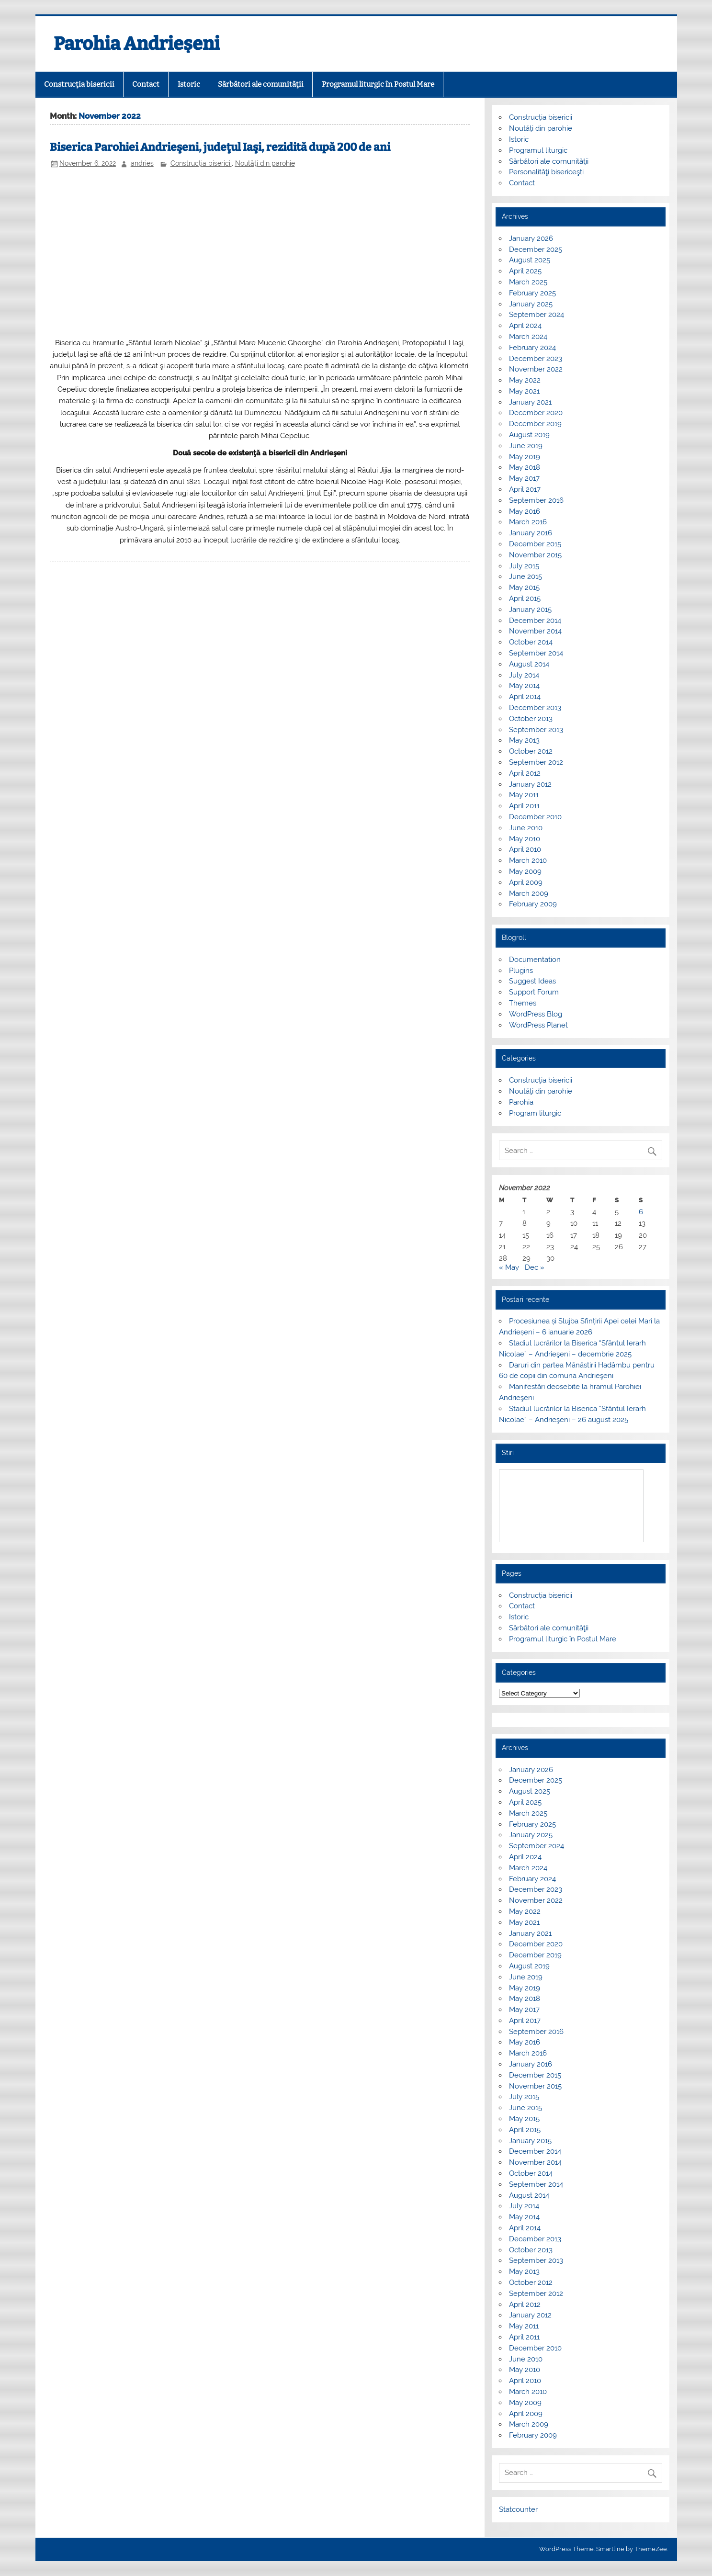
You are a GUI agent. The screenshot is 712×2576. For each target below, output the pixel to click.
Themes (522, 1003)
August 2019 (529, 434)
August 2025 (529, 260)
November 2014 (535, 631)
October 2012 (531, 751)
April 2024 (525, 325)
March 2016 (528, 522)
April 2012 (525, 773)
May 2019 (524, 456)
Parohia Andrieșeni (137, 44)
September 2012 (536, 762)
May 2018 (524, 467)
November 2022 (536, 369)
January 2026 (531, 238)
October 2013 (531, 718)
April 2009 (525, 882)
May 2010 (524, 839)
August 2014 (529, 664)
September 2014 (536, 653)
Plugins (521, 970)
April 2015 (525, 598)
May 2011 (524, 795)
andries (142, 163)
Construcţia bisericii (79, 84)
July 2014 (524, 675)
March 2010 (528, 860)
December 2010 (535, 817)
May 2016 (524, 511)
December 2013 (535, 707)
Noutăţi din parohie (265, 163)
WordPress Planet (538, 1025)
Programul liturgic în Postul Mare (378, 84)
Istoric (189, 84)
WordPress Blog (535, 1014)
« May (509, 1267)
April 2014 (525, 696)
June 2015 (525, 576)
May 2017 (524, 478)
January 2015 (530, 609)
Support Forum (534, 992)
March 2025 (528, 282)
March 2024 (528, 336)
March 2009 (528, 893)
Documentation (535, 959)
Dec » (534, 1267)
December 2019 (535, 423)
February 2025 (532, 293)
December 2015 (535, 544)
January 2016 (530, 533)
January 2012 (530, 784)
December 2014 (535, 620)
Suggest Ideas (532, 981)
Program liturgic (535, 1113)
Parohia (521, 1102)
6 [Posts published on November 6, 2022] (641, 1212)
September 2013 (536, 729)
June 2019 (525, 445)
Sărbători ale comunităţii (261, 84)
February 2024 (532, 347)
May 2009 (525, 871)
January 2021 (530, 402)
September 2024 (536, 314)
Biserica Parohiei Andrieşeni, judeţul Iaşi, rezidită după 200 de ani (220, 147)
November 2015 (535, 555)
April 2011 (524, 806)
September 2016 (536, 500)
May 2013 (524, 740)
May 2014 (524, 685)
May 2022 (525, 380)
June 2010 (525, 828)
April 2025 (525, 271)
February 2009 (533, 904)
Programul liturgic (538, 150)
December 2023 (535, 358)
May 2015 (524, 587)
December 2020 (536, 412)
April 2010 (525, 849)
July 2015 (524, 566)
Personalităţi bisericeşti (546, 172)
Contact (145, 84)
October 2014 (531, 642)
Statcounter (518, 2509)
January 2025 (531, 304)
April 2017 (525, 489)
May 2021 (524, 391)
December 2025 (535, 249)
